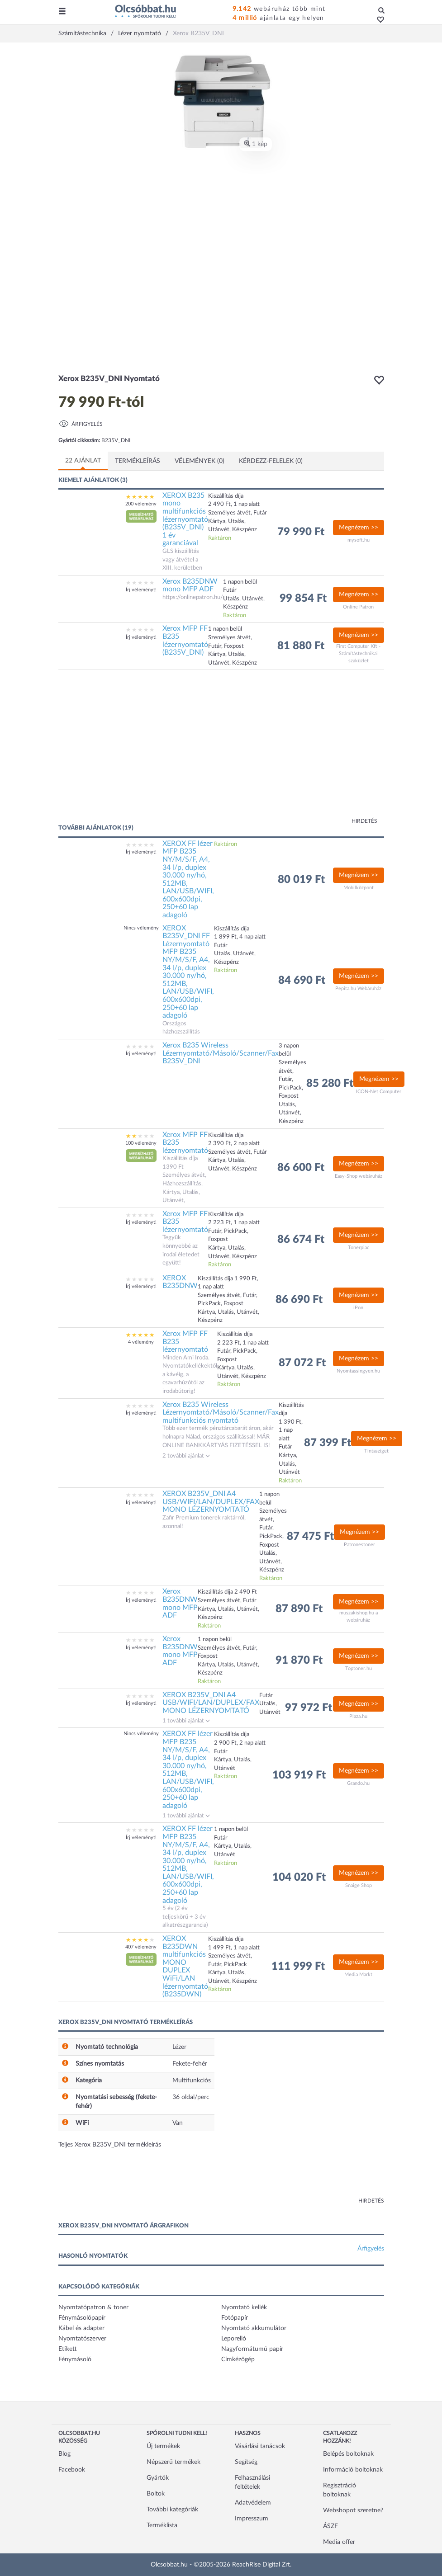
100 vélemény (141, 1143)
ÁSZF (330, 2526)
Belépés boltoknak (348, 2454)
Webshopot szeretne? (353, 2510)
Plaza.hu (358, 1716)
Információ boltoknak (353, 2470)
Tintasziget (376, 1450)
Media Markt (358, 1974)
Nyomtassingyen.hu (358, 1370)
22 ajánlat (83, 461)
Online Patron (358, 606)
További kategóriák (172, 2509)
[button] (378, 20)
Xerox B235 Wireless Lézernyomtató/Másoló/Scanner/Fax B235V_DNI (220, 1053)
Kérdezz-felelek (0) (271, 461)
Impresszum (251, 2518)
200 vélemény (141, 503)
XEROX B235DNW (180, 1282)
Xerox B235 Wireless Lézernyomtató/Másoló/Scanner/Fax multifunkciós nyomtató (220, 1412)
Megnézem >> (358, 527)
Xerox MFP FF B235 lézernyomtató (185, 1142)
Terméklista (162, 2525)
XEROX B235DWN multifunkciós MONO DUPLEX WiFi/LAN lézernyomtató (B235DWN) (185, 1966)
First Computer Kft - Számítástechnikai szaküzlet (358, 653)
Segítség (246, 2462)
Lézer (179, 2047)
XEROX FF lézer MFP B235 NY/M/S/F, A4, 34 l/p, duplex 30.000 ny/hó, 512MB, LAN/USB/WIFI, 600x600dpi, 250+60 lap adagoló (188, 879)
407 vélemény (141, 1946)
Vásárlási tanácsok (260, 2446)
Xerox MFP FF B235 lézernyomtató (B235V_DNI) (185, 640)
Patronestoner (359, 1544)
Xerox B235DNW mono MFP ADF (190, 585)
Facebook (71, 2470)
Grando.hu (358, 1783)
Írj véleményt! (141, 589)
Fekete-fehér (189, 2064)
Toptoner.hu (358, 1668)
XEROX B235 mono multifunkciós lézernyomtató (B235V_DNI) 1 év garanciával (185, 519)
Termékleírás (137, 461)
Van (177, 2123)
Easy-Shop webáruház (358, 1176)
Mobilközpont (358, 887)
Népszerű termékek (173, 2462)
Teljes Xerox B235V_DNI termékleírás (109, 2145)
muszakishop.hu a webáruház (358, 1616)
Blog (64, 2454)
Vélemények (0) (199, 461)
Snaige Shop (358, 1885)
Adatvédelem (253, 2503)
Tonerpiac (358, 1247)
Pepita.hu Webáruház (358, 988)
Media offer (339, 2542)
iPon (358, 1307)
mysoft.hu (358, 540)
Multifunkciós (191, 2080)
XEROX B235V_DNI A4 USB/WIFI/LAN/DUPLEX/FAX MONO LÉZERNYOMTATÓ (210, 1501)
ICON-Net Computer (378, 1091)
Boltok (156, 2494)
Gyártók (158, 2478)
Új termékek (163, 2446)
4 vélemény (141, 1342)
